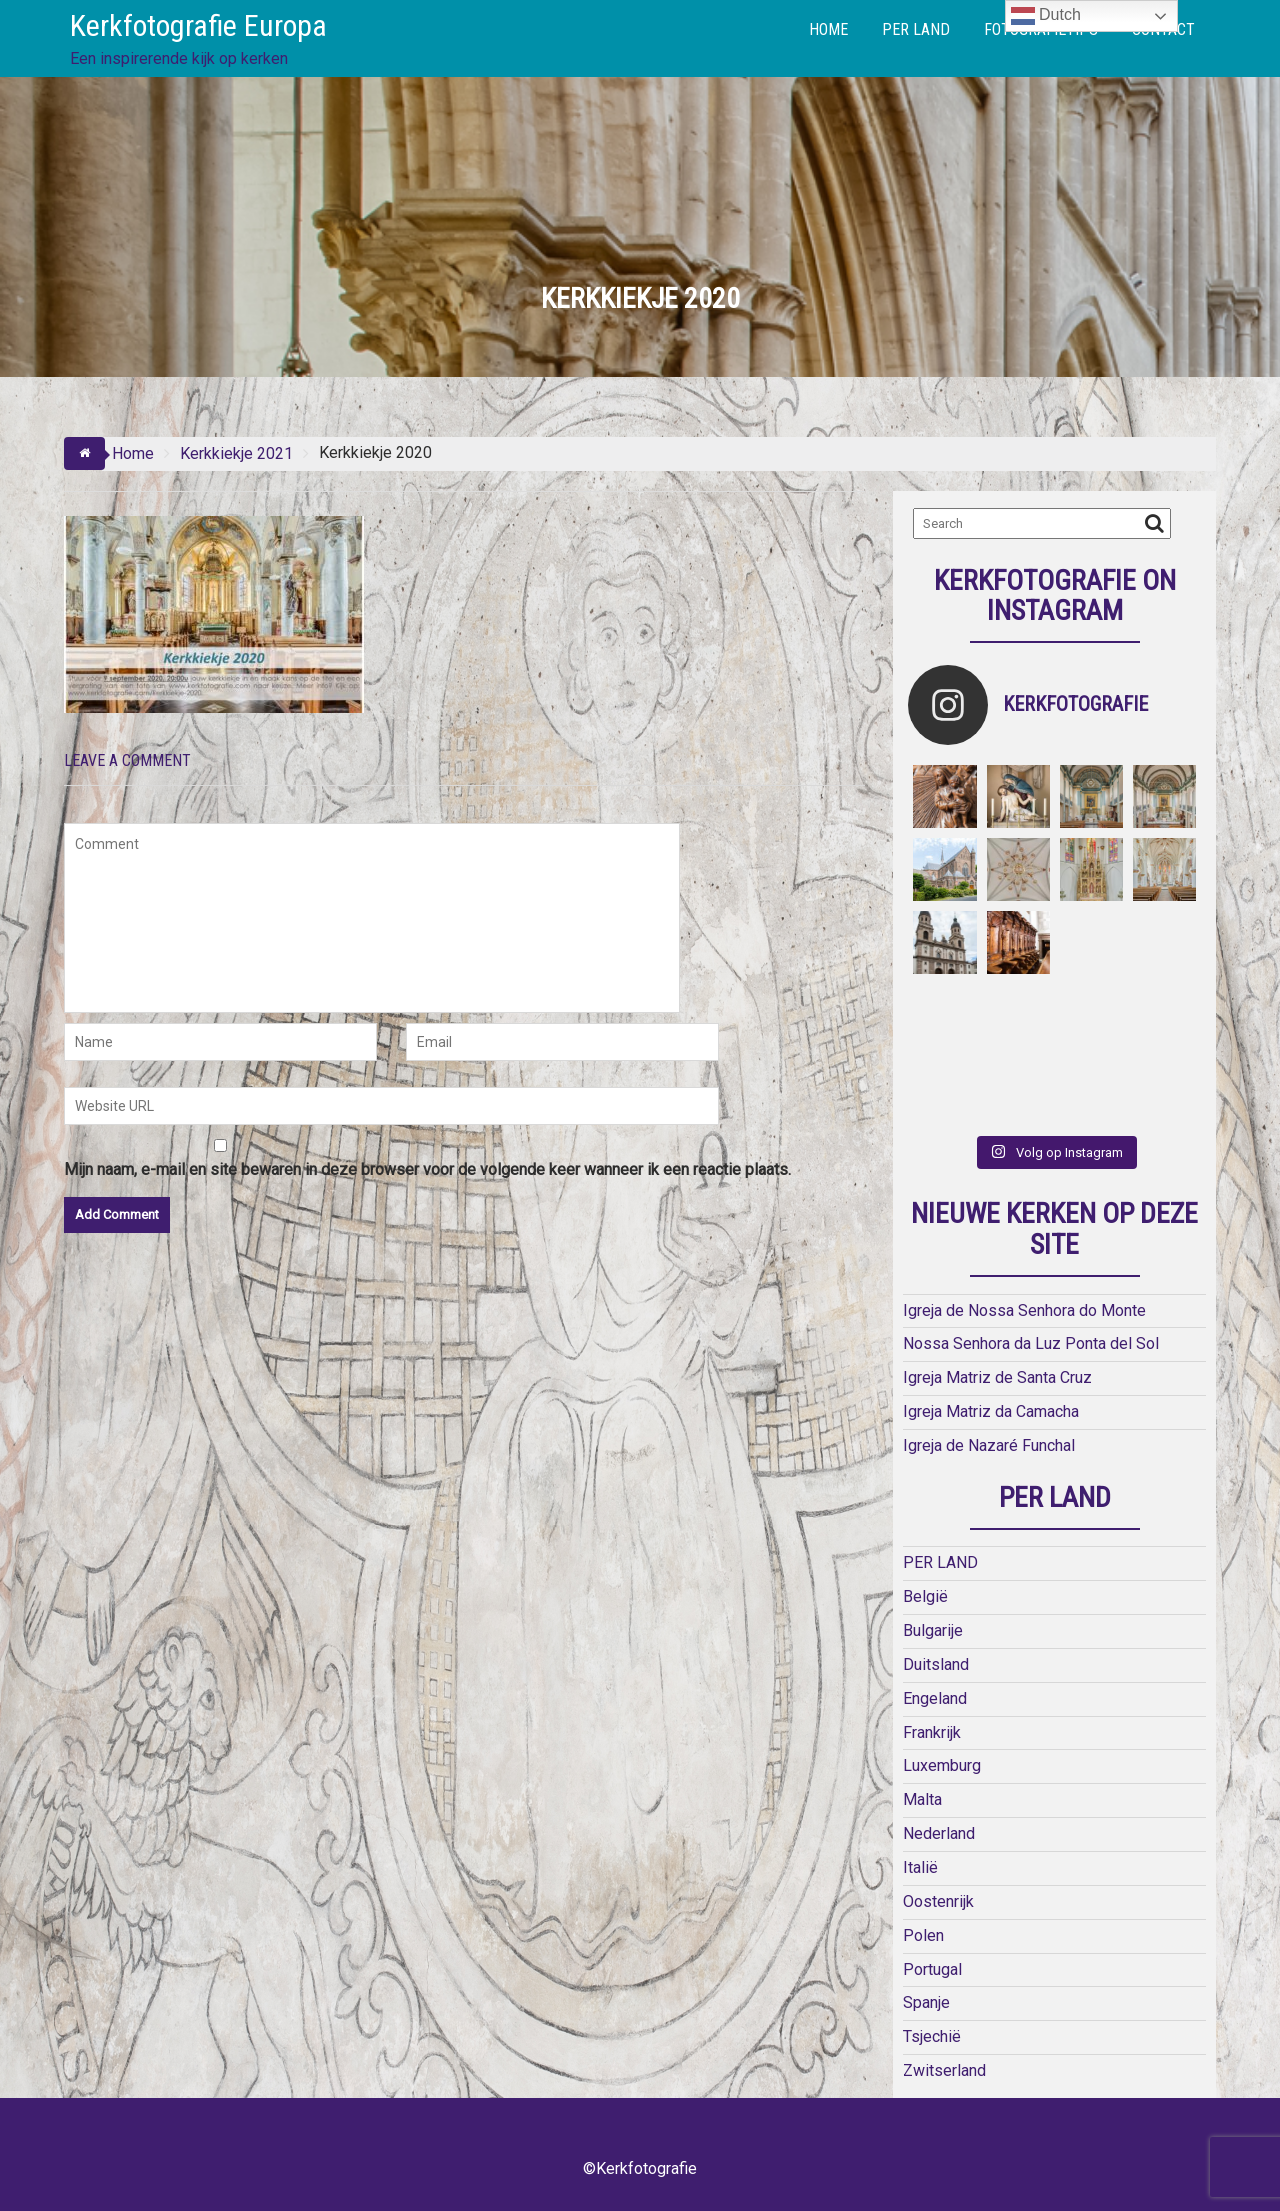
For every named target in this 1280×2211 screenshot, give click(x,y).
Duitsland (936, 1664)
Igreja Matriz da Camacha (991, 1411)
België (925, 1596)
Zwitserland (944, 2070)
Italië (920, 1867)
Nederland (939, 1833)
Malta (922, 1799)
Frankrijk (932, 1732)
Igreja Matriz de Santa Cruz (997, 1377)
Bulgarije (933, 1630)
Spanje (926, 2002)
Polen (923, 1935)
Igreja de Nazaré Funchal (989, 1445)
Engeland (935, 1698)
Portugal (932, 1969)
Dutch (1046, 16)
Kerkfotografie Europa (198, 25)
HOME (828, 29)
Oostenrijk (938, 1901)
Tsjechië (932, 2036)
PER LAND (916, 29)
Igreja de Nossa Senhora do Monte (1024, 1310)
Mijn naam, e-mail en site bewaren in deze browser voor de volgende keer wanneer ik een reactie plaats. (427, 1169)
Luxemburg (942, 1765)
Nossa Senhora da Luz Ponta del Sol (1031, 1343)
